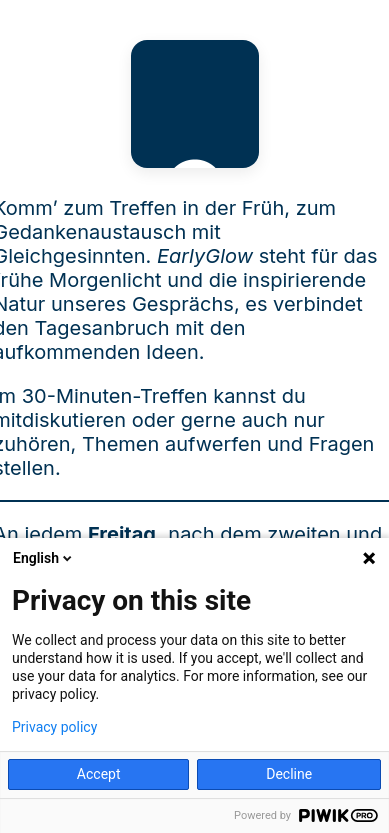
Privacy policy (54, 727)
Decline (289, 774)
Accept (99, 774)
